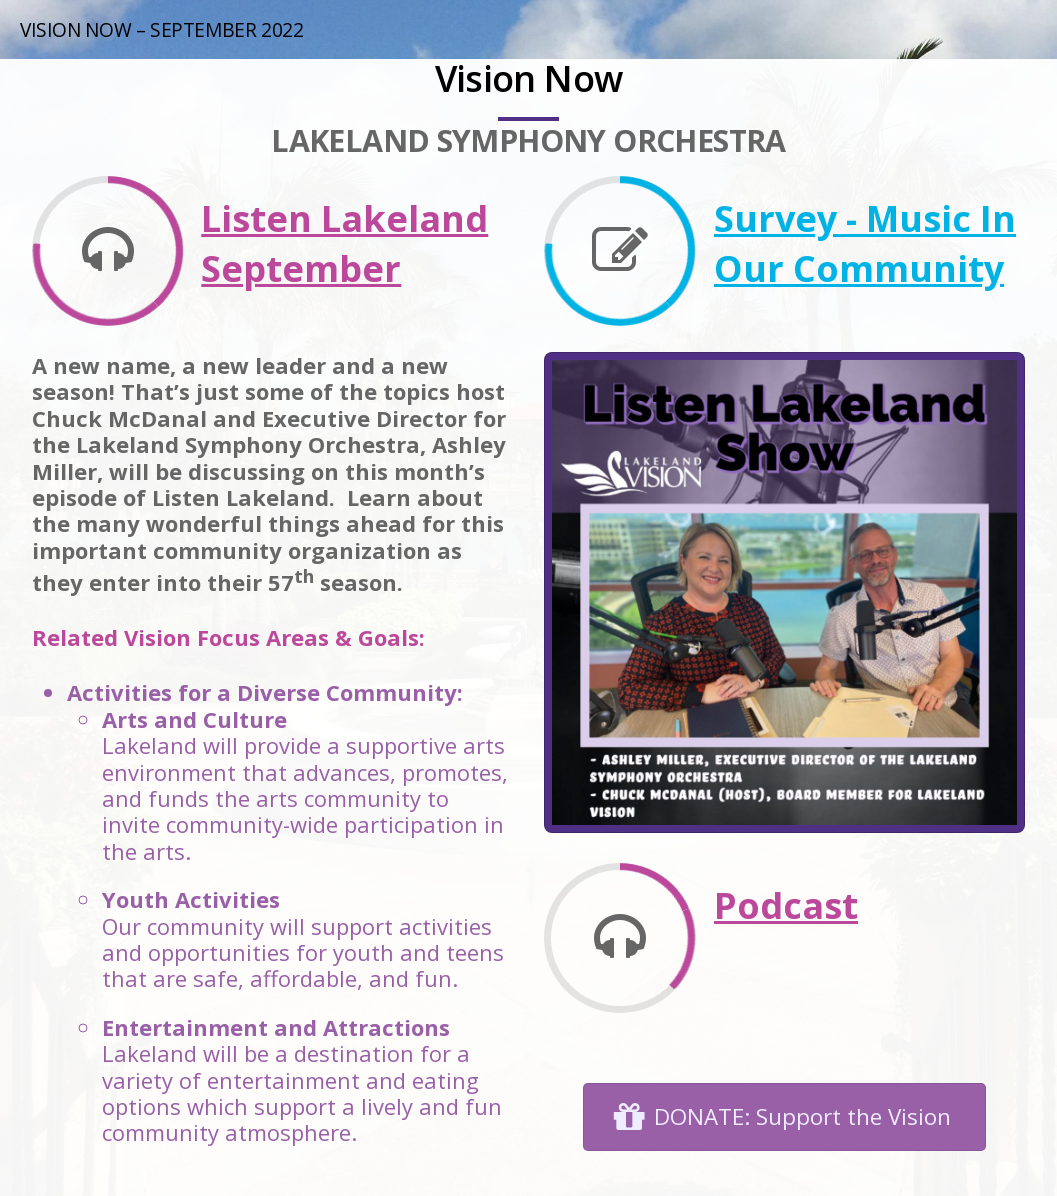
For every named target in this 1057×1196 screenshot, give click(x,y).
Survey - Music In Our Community (865, 243)
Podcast (786, 905)
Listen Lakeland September (344, 243)
